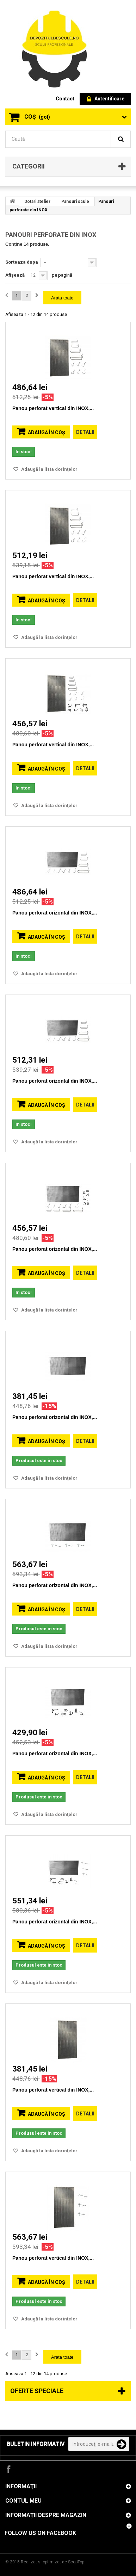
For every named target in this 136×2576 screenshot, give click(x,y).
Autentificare (105, 99)
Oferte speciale (36, 2391)
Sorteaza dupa (21, 262)
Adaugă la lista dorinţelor (49, 469)
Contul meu (23, 2500)
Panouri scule (75, 201)
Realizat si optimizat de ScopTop (52, 2562)
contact (65, 98)
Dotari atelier (37, 201)
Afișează (15, 275)
